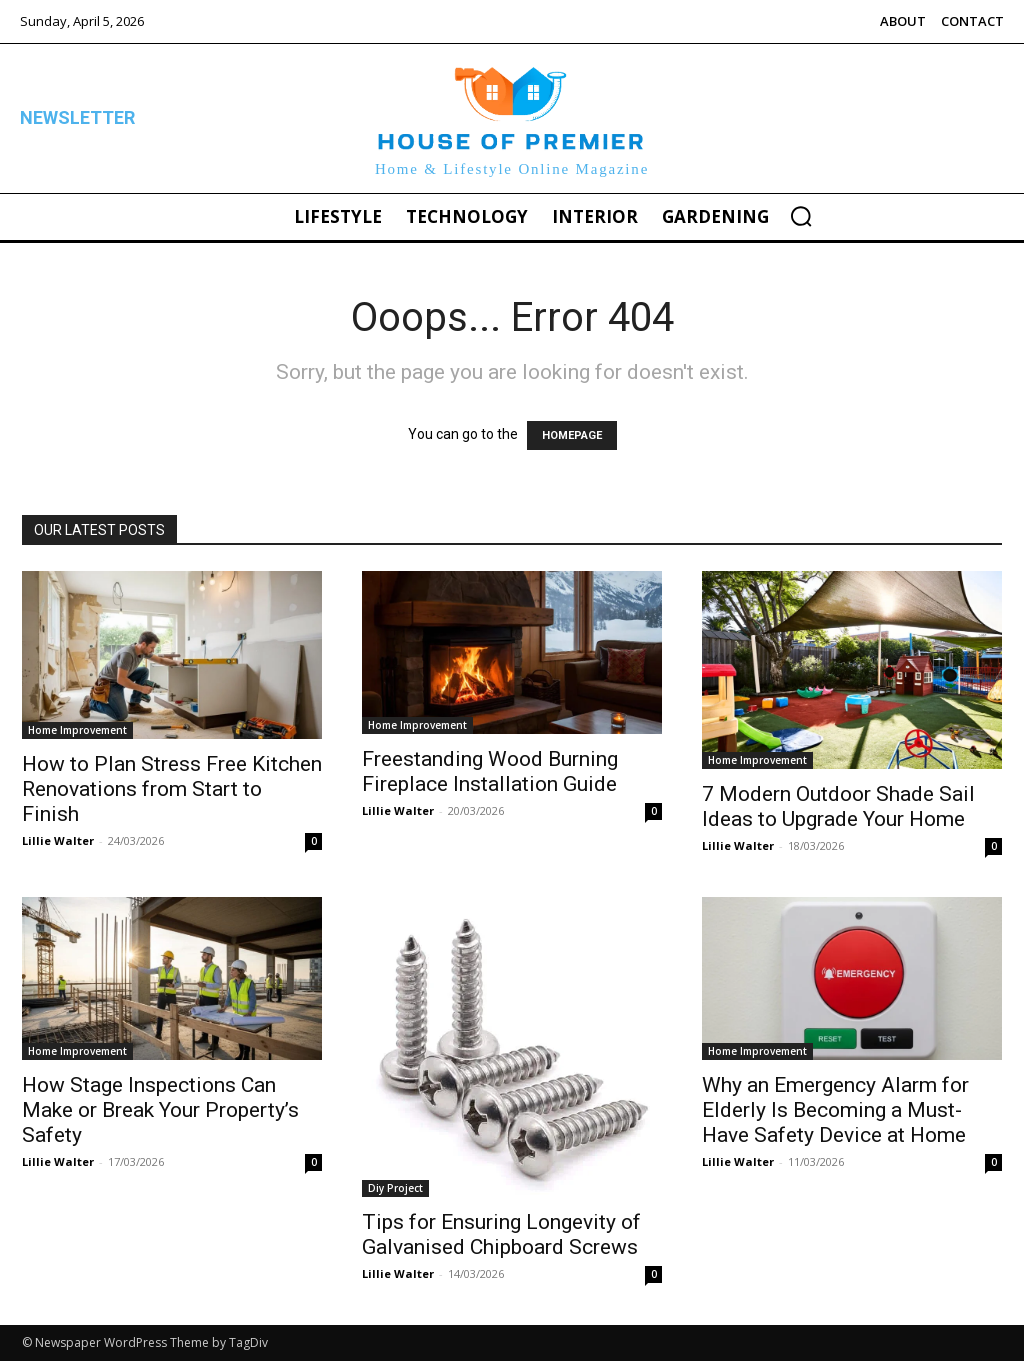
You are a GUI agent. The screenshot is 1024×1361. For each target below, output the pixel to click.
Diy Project (395, 1188)
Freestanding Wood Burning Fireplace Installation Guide (490, 771)
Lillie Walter (58, 840)
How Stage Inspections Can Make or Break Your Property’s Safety (160, 1110)
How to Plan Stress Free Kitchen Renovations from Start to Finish (172, 789)
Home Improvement (77, 730)
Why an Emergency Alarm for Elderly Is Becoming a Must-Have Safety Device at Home (835, 1110)
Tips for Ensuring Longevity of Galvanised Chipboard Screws (501, 1234)
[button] (801, 216)
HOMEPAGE (572, 435)
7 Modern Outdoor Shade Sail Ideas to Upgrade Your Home (838, 806)
